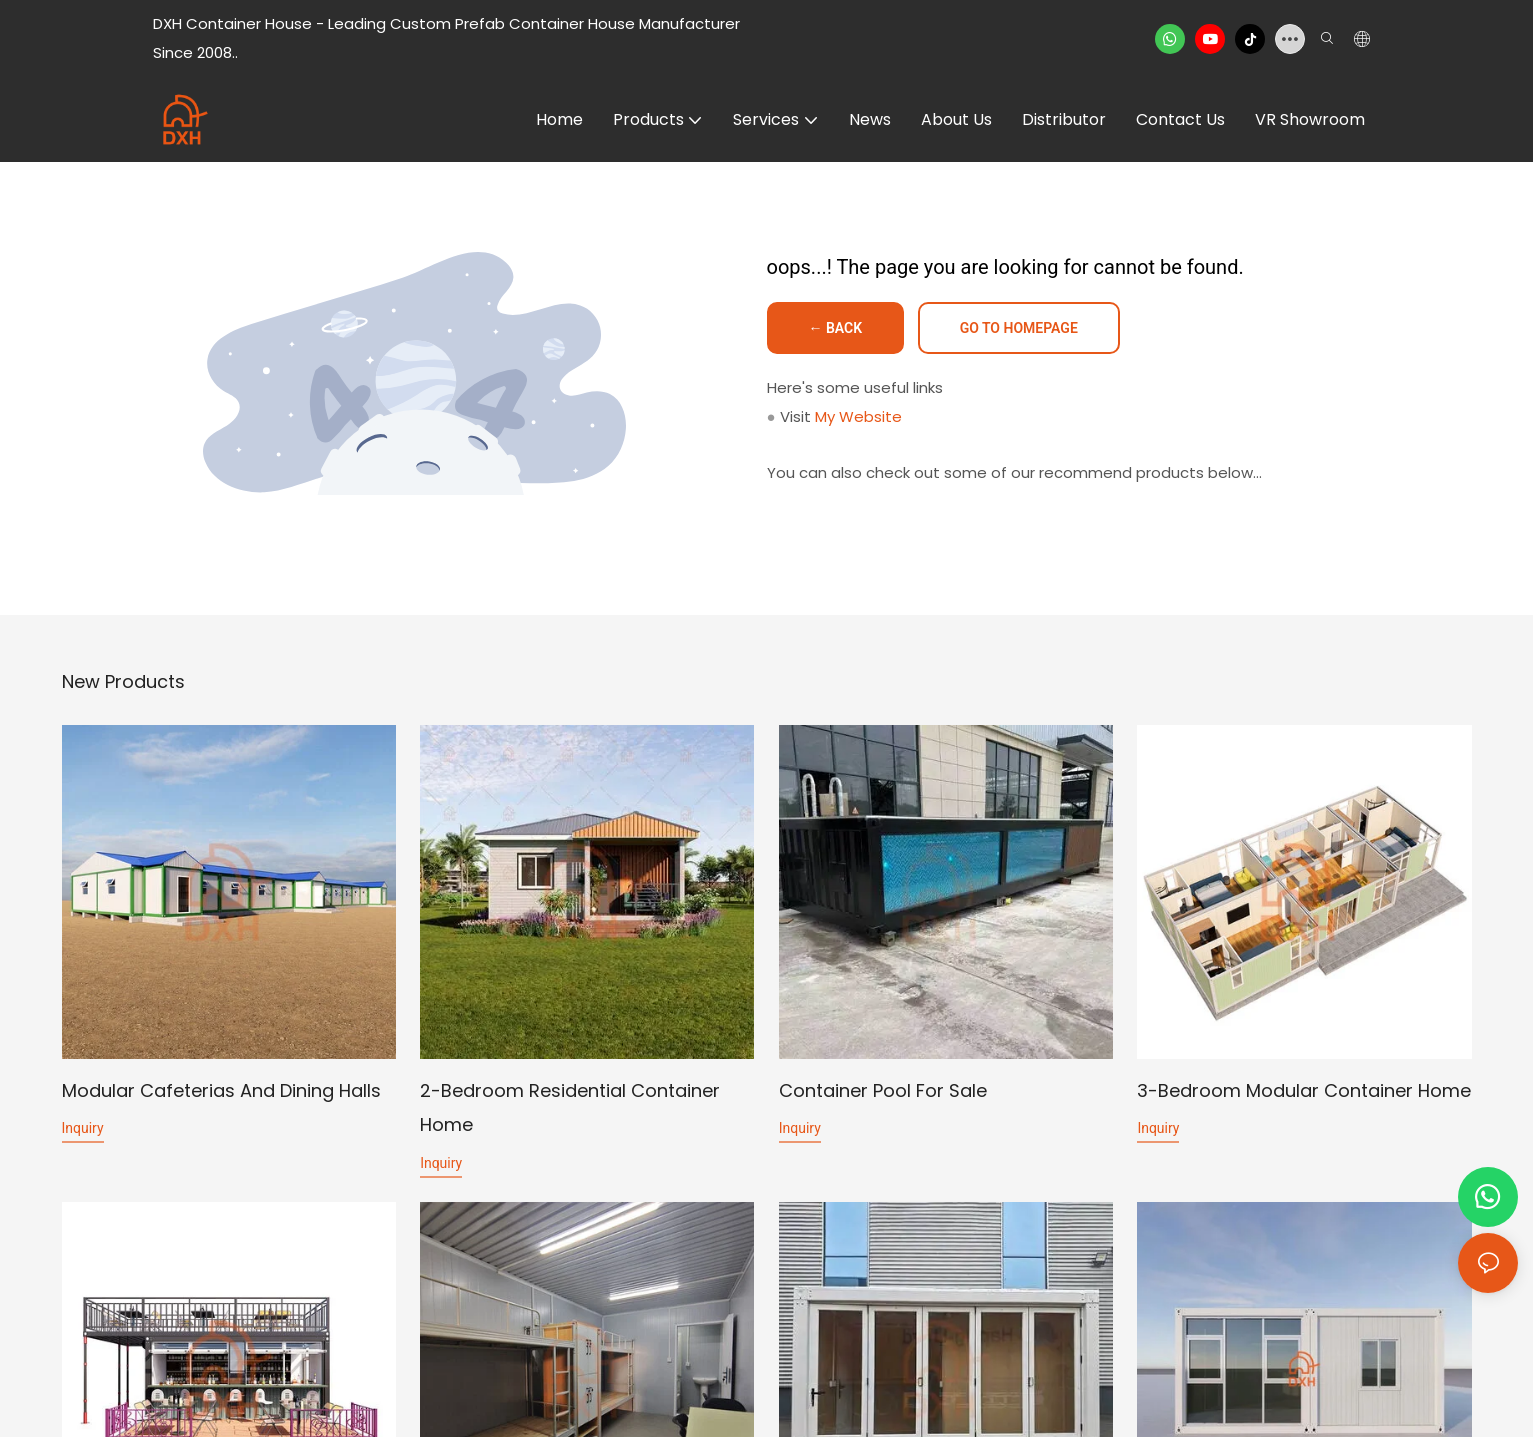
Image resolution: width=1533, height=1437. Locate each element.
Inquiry (83, 1128)
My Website (858, 416)
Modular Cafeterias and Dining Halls (221, 1090)
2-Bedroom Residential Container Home (570, 1107)
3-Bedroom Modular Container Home (1304, 1090)
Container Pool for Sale (883, 1090)
